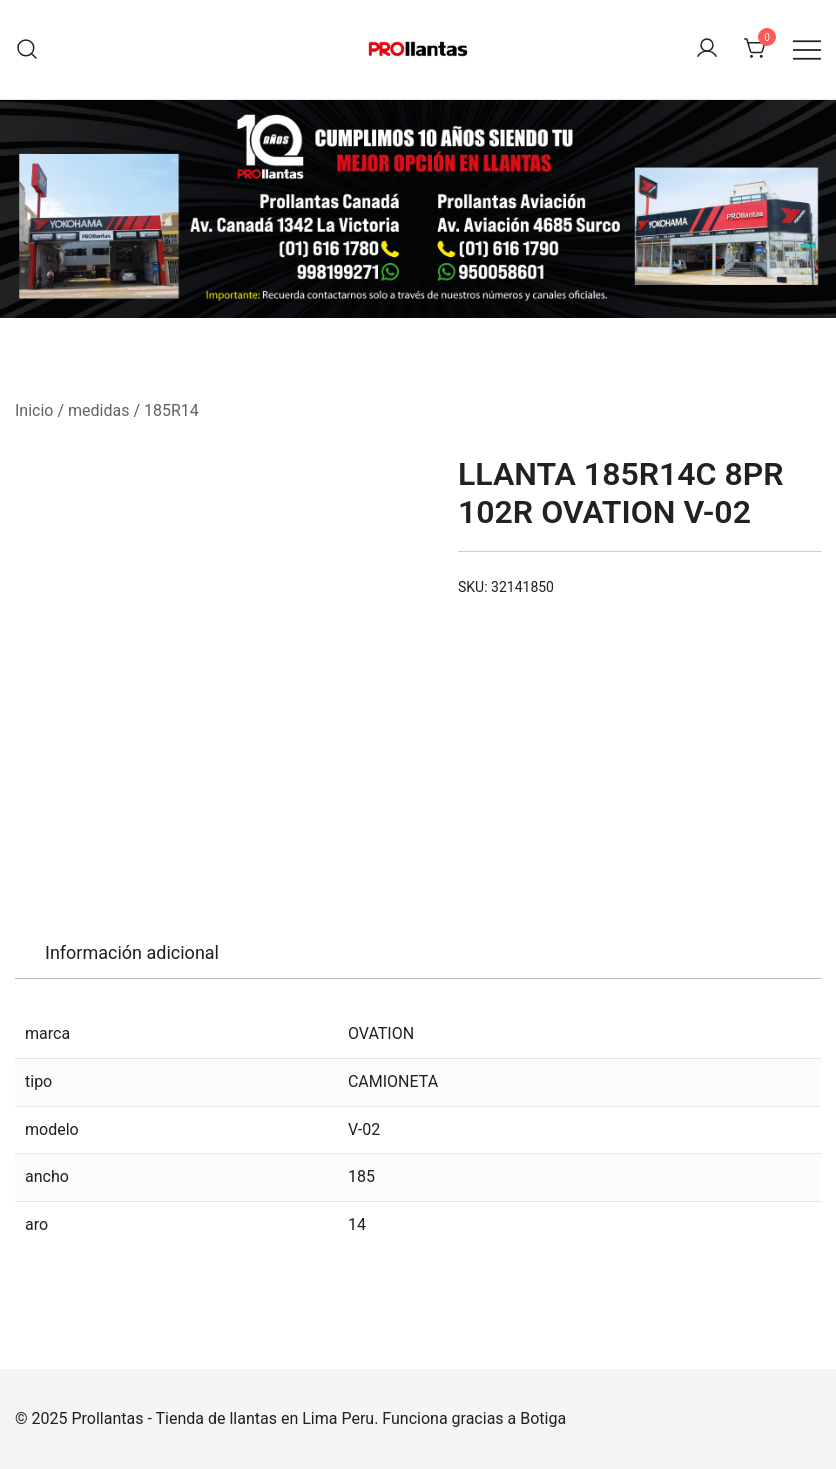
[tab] (132, 953)
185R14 (171, 410)
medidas (98, 410)
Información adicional (132, 952)
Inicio (34, 410)
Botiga (543, 1418)
